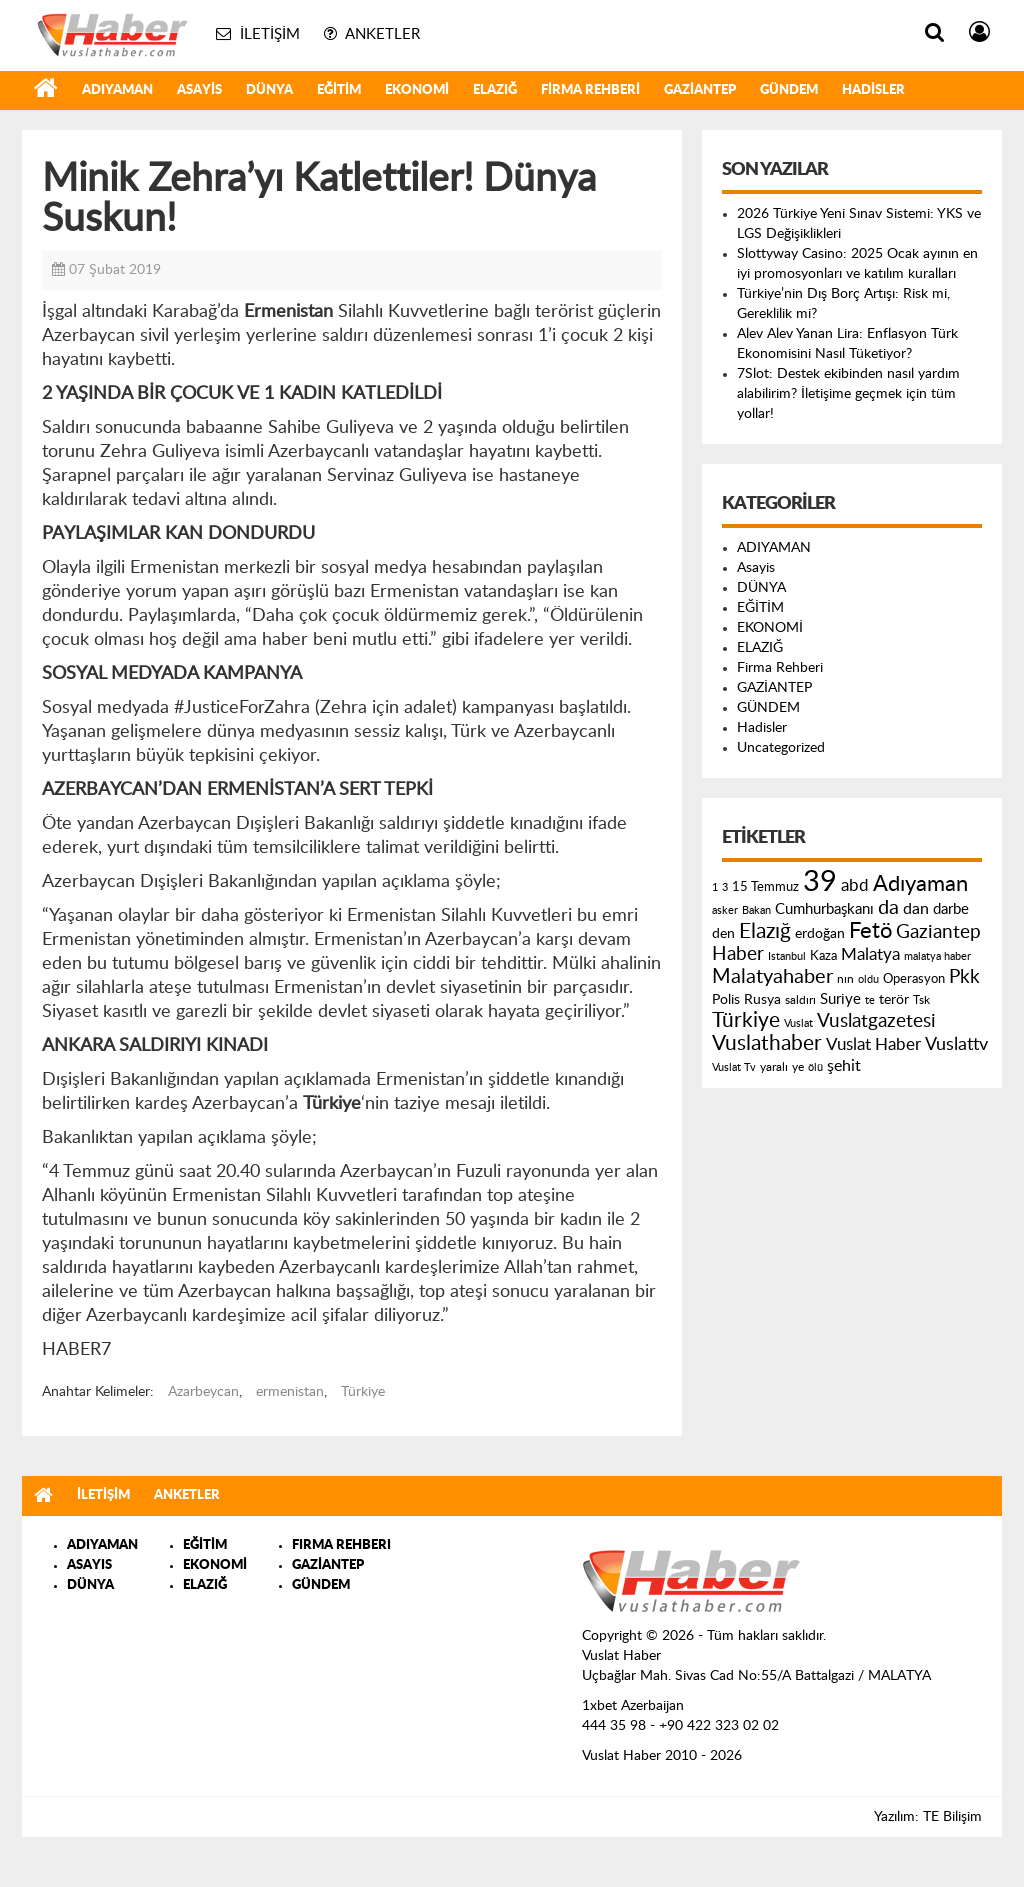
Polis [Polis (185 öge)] (726, 1000)
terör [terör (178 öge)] (894, 1000)
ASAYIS (89, 1565)
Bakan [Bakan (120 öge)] (756, 910)
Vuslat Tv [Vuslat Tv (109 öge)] (734, 1067)
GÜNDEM (789, 90)
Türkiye (363, 1392)
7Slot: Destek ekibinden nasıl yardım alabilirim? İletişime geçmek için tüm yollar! (848, 394)
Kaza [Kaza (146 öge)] (823, 956)
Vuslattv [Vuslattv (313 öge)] (956, 1044)
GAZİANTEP (700, 90)
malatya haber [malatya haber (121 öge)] (937, 956)
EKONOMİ (417, 90)
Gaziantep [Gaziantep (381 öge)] (938, 932)
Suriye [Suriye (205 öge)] (840, 999)
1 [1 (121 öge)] (715, 887)
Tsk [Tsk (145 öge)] (921, 1000)
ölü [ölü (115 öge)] (815, 1067)
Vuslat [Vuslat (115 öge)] (798, 1023)
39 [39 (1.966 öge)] (820, 882)
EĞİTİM (339, 90)
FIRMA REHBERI (341, 1545)
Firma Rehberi (590, 90)
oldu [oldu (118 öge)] (868, 979)
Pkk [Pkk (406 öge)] (964, 977)
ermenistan (290, 1392)
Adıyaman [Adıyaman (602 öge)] (920, 884)
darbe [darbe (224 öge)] (951, 909)
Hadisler (873, 90)
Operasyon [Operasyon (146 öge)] (914, 979)
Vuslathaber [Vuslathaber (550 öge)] (767, 1043)
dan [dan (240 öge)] (916, 909)
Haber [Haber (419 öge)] (738, 954)
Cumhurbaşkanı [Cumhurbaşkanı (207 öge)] (824, 909)
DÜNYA (269, 90)
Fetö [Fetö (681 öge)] (870, 931)
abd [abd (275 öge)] (855, 886)
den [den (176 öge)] (723, 934)
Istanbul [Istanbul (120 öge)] (787, 956)
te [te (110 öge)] (870, 1000)
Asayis (199, 90)
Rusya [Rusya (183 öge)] (762, 1000)
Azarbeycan (203, 1392)
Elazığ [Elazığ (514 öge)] (765, 931)
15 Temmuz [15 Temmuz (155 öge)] (765, 887)
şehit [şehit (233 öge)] (844, 1066)
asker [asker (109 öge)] (725, 910)
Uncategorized (781, 748)
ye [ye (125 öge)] (798, 1067)
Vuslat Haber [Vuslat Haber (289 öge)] (873, 1044)
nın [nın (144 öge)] (845, 979)
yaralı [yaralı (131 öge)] (774, 1067)
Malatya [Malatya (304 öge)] (870, 954)
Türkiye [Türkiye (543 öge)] (746, 1020)
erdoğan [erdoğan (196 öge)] (820, 933)
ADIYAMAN (117, 90)
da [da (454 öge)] (888, 908)
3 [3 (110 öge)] (725, 887)
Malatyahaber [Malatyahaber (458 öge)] (772, 977)
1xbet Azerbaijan (633, 1706)
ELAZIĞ (495, 90)
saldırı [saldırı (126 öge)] (800, 1000)
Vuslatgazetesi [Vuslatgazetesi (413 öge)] (876, 1021)
